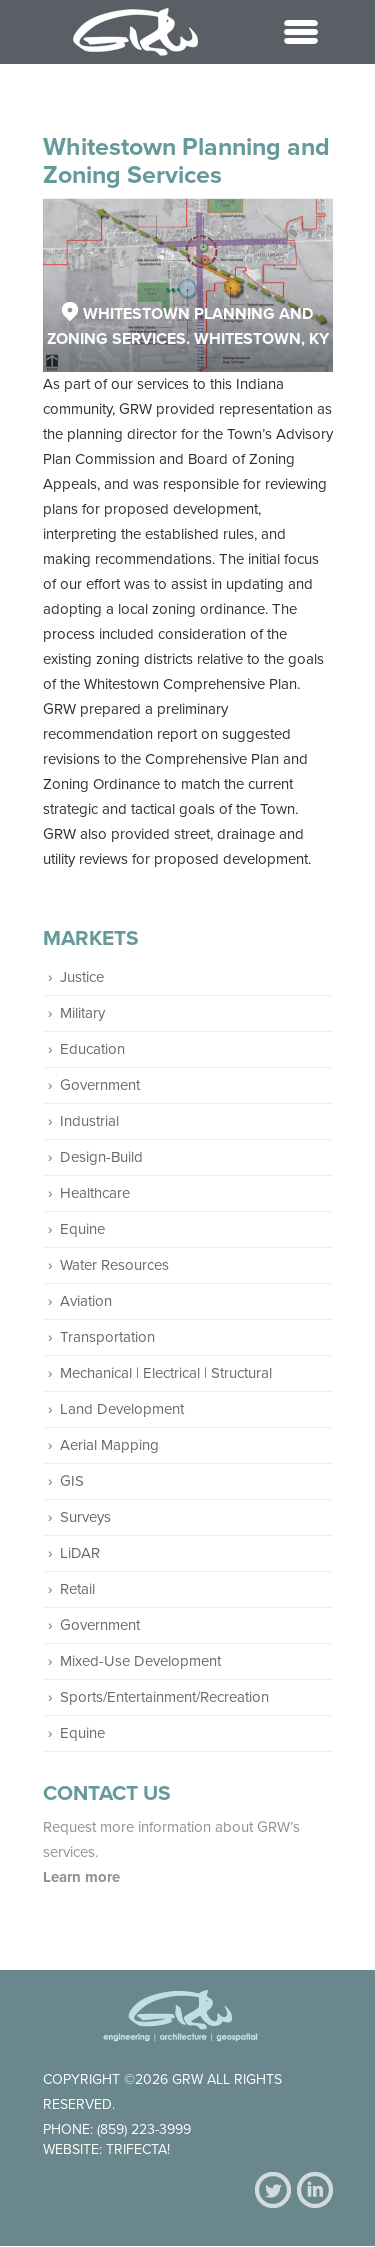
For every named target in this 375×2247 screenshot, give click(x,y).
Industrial (89, 1121)
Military (82, 1013)
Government (100, 1085)
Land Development (122, 1409)
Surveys (85, 1517)
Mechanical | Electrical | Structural (166, 1373)
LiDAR (80, 1553)
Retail (77, 1589)
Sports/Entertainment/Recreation (164, 1697)
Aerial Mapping (109, 1445)
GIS (72, 1481)
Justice (82, 977)
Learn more (83, 1877)
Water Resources (114, 1265)
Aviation (86, 1301)
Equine (82, 1229)
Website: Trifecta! (106, 2149)
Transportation (107, 1337)
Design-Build (101, 1157)
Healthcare (95, 1193)
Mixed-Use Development (140, 1661)
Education (92, 1049)
